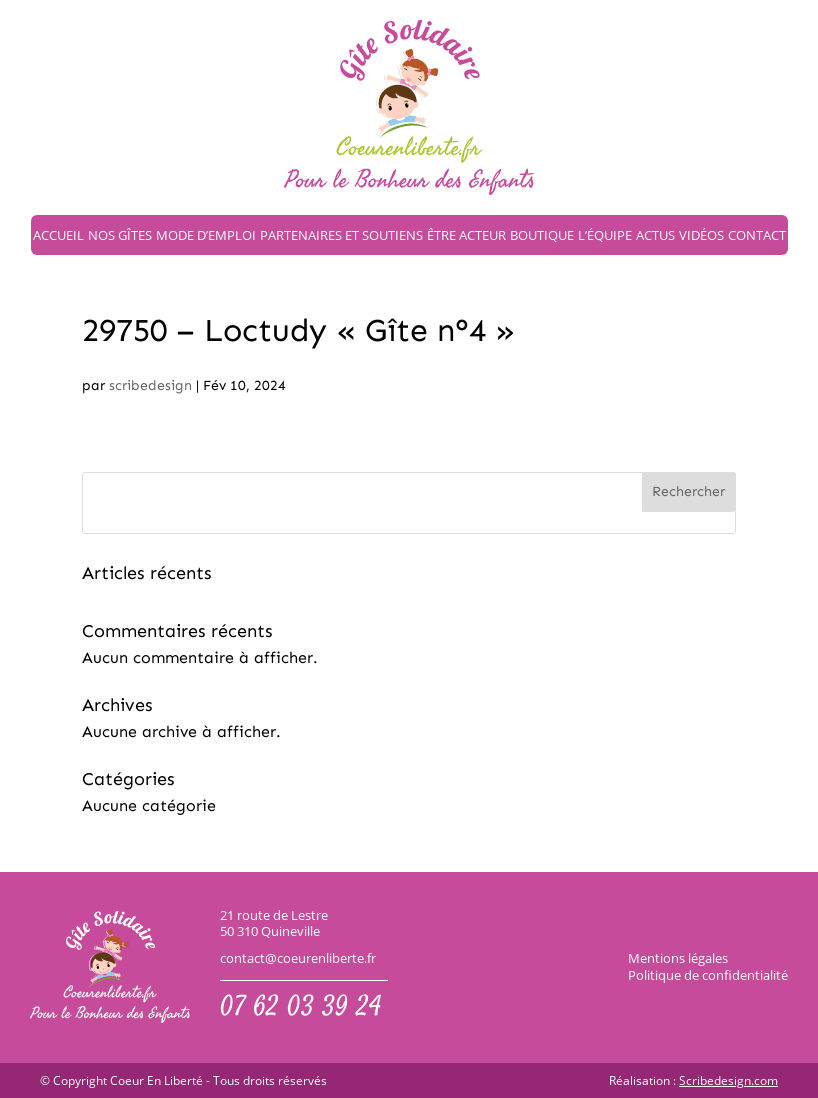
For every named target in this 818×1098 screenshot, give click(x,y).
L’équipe (605, 235)
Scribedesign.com (728, 1081)
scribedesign (150, 385)
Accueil (58, 235)
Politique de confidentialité (708, 975)
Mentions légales (678, 958)
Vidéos (701, 235)
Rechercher (688, 491)
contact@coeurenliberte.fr (298, 958)
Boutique (542, 235)
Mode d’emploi (206, 235)
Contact (757, 235)
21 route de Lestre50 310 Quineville (274, 924)
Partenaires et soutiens (341, 235)
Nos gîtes (120, 235)
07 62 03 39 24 (301, 1009)
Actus (655, 235)
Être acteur (466, 235)
